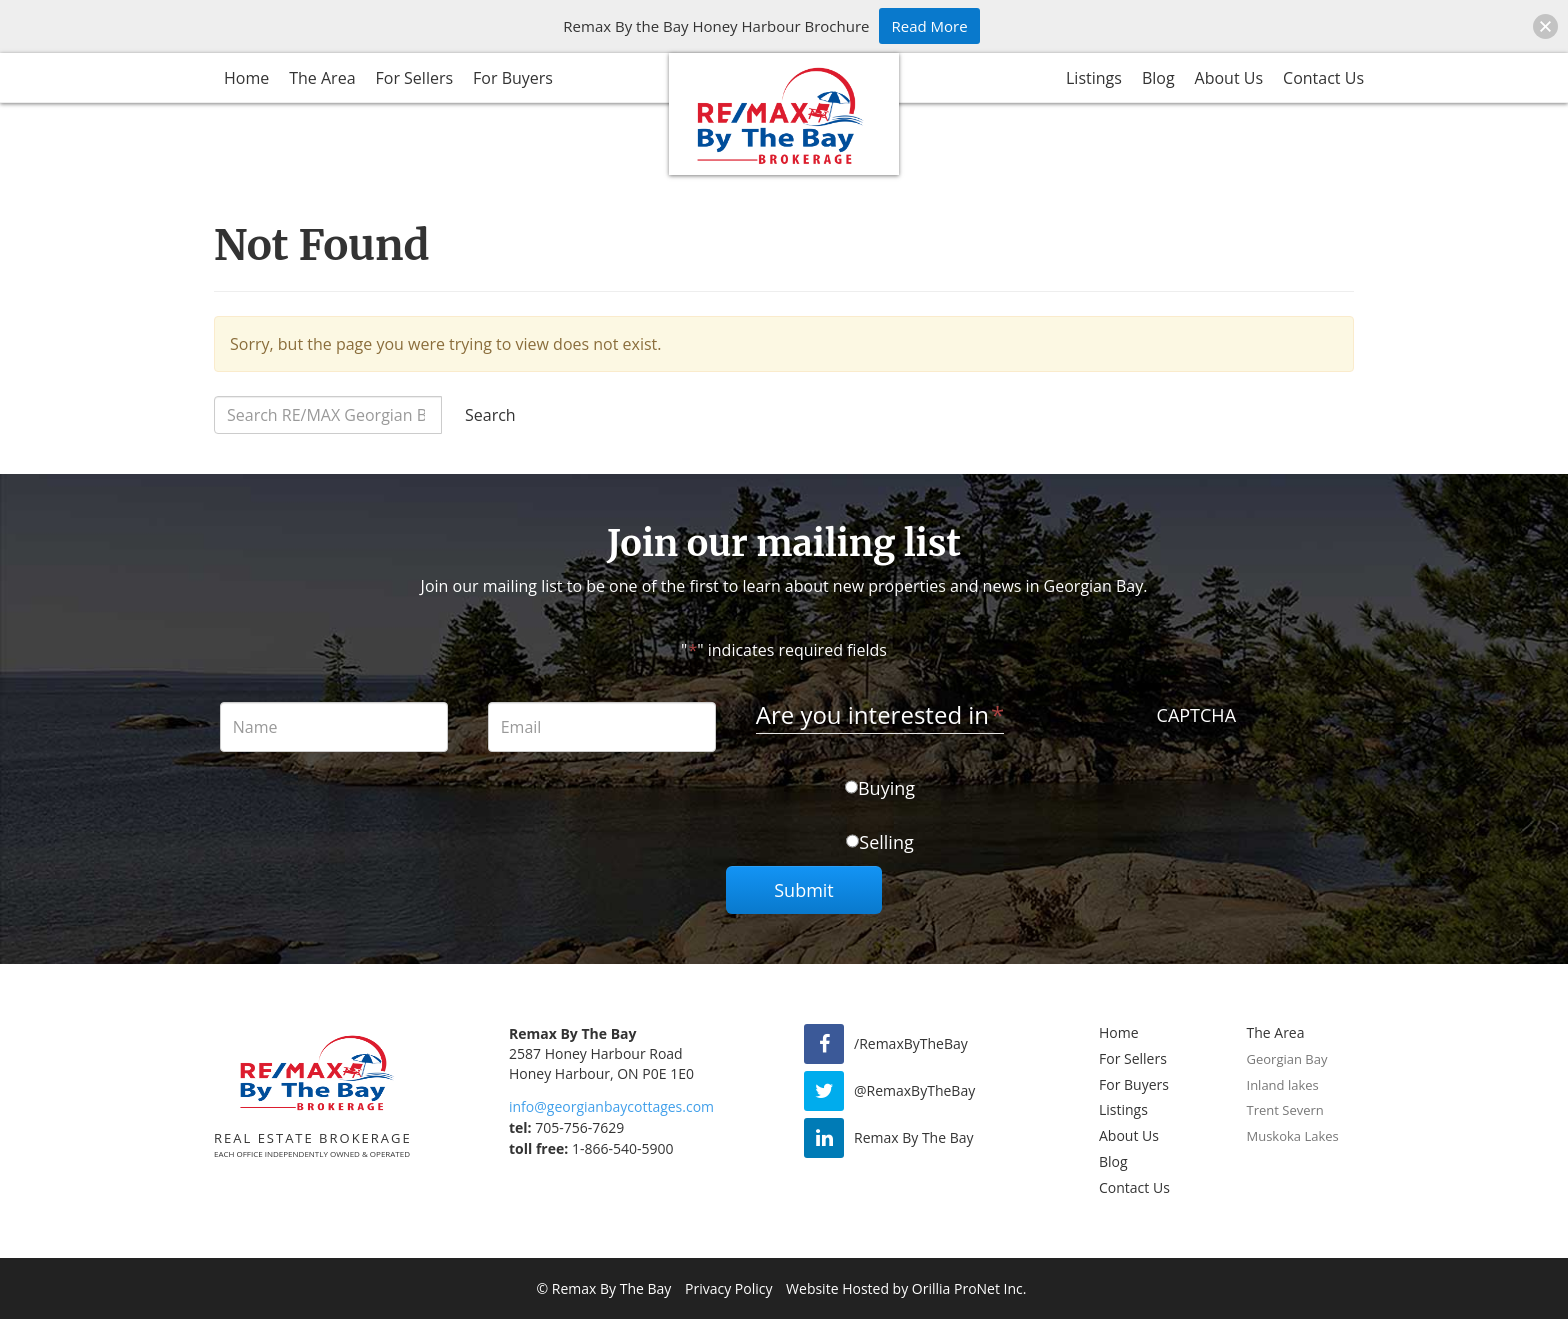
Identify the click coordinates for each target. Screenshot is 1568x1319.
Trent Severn (1285, 1110)
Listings (1094, 78)
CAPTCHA (1196, 715)
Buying (886, 788)
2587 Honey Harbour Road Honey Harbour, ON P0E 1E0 (601, 1063)
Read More (929, 26)
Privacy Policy (728, 1288)
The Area (322, 78)
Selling (886, 842)
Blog (1158, 78)
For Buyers (513, 78)
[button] (1545, 26)
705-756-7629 (566, 1127)
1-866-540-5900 (591, 1148)
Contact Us (1323, 78)
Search (490, 415)
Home (246, 78)
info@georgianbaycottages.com (611, 1106)
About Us (1229, 78)
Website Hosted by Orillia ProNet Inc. (906, 1288)
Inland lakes (1283, 1085)
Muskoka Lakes (1293, 1136)
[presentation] (1196, 773)
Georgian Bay (1287, 1059)
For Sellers (415, 78)
